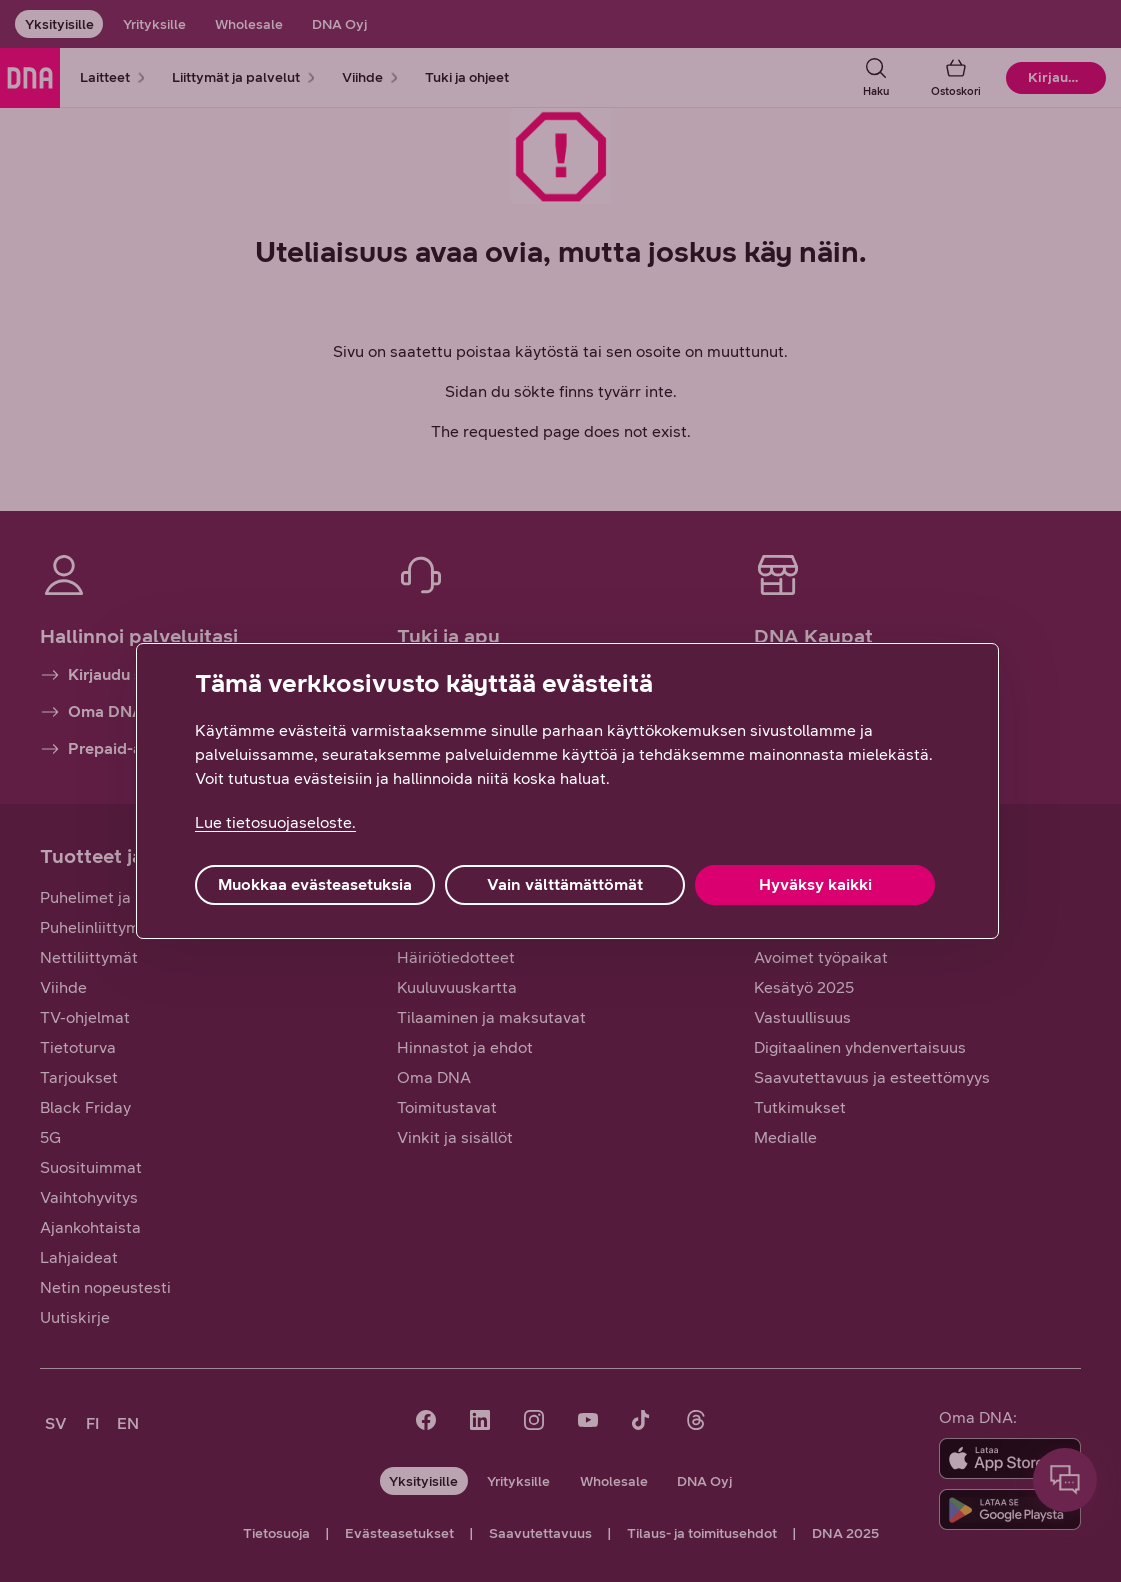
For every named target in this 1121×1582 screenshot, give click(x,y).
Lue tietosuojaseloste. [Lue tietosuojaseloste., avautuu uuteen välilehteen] (275, 822)
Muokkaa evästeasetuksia (315, 884)
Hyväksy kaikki (815, 884)
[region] (567, 791)
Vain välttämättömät (565, 884)
